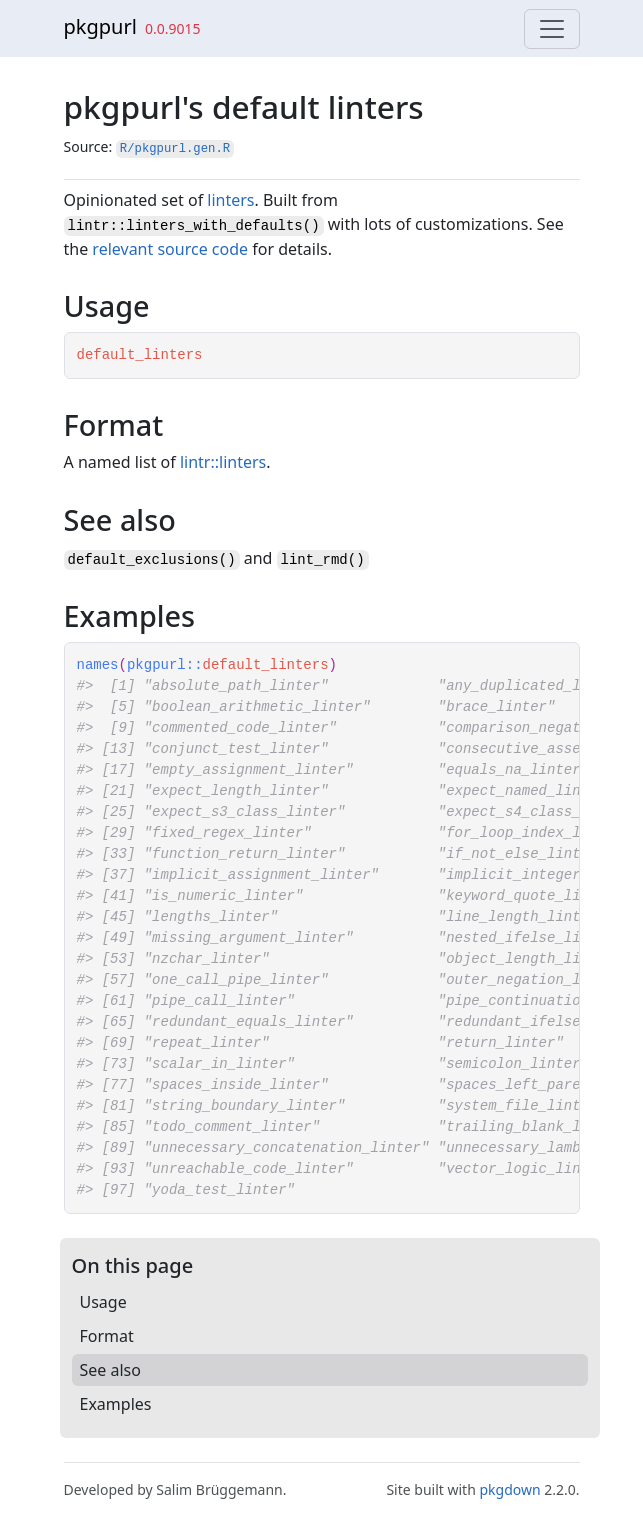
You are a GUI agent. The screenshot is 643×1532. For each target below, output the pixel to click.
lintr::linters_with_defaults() (194, 226)
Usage (103, 1302)
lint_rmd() (323, 560)
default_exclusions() (152, 560)
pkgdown (509, 1489)
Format (107, 1336)
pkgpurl (100, 26)
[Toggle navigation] (552, 29)
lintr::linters (223, 462)
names (98, 665)
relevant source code (170, 249)
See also (110, 1370)
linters (230, 200)
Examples (116, 1404)
